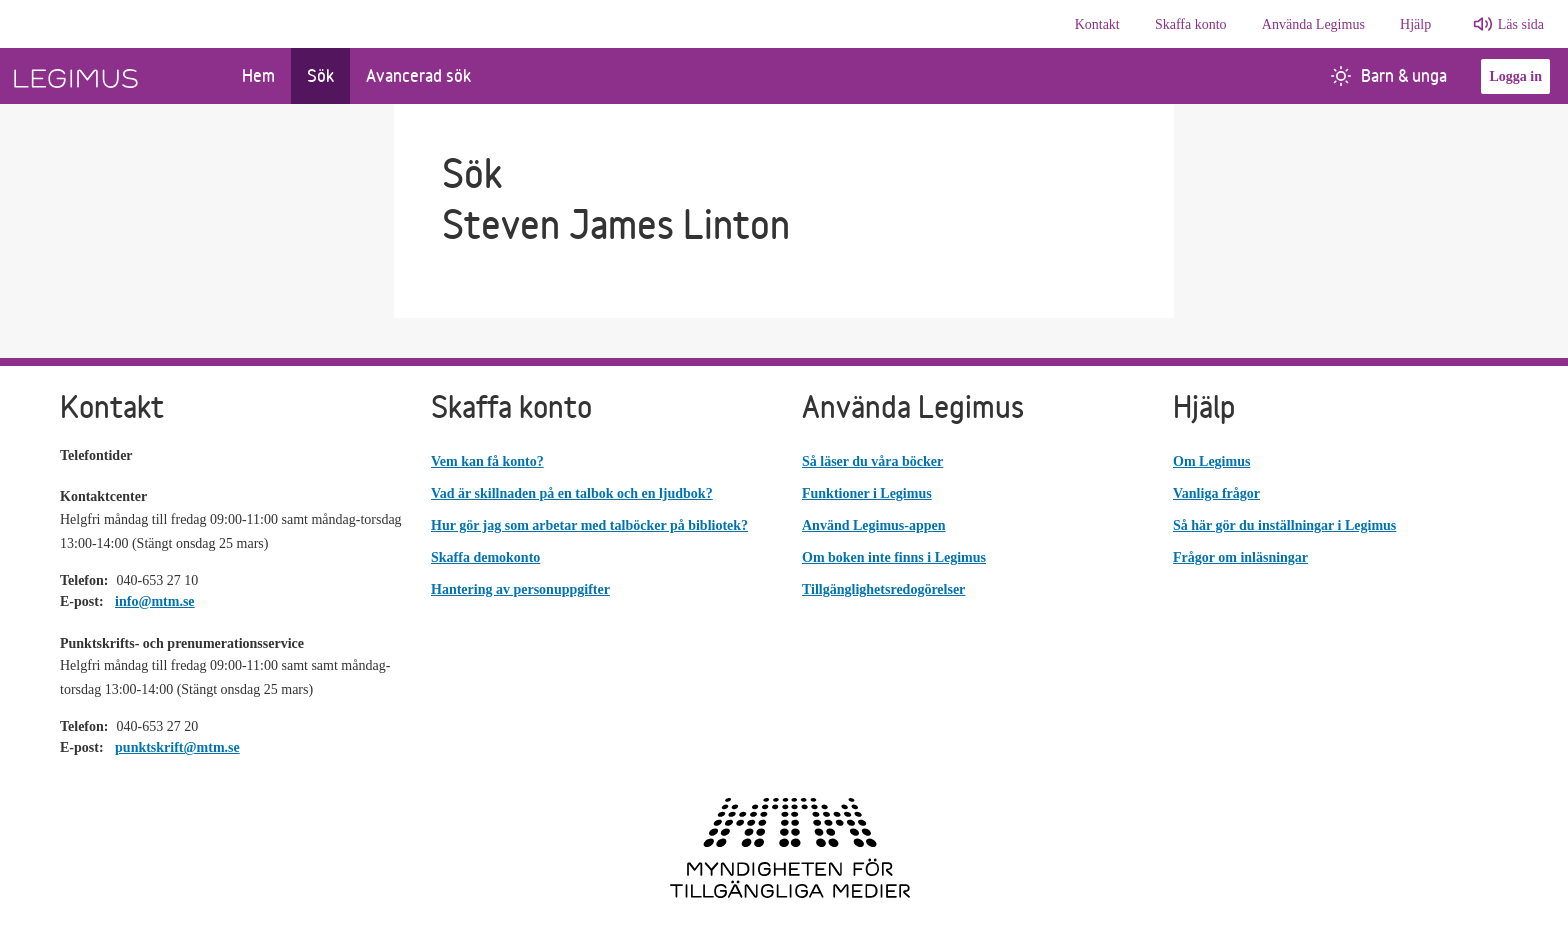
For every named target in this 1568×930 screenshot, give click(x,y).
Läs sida (1521, 24)
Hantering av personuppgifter (520, 589)
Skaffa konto (1191, 24)
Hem (258, 75)
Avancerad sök (418, 75)
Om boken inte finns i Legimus (894, 557)
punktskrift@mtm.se (177, 747)
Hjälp (1415, 24)
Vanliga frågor (1216, 493)
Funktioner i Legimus (867, 493)
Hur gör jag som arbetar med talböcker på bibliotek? (589, 525)
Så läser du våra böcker (872, 461)
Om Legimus (1211, 461)
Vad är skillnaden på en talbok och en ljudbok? (572, 493)
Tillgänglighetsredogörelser (883, 589)
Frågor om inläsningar (1240, 557)
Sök (320, 75)
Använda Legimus (1313, 24)
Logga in (1515, 76)
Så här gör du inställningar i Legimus (1284, 525)
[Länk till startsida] (113, 76)
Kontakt (1097, 24)
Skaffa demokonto (485, 557)
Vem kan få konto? (487, 461)
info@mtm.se (155, 601)
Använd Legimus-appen (874, 525)
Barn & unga (1389, 75)
